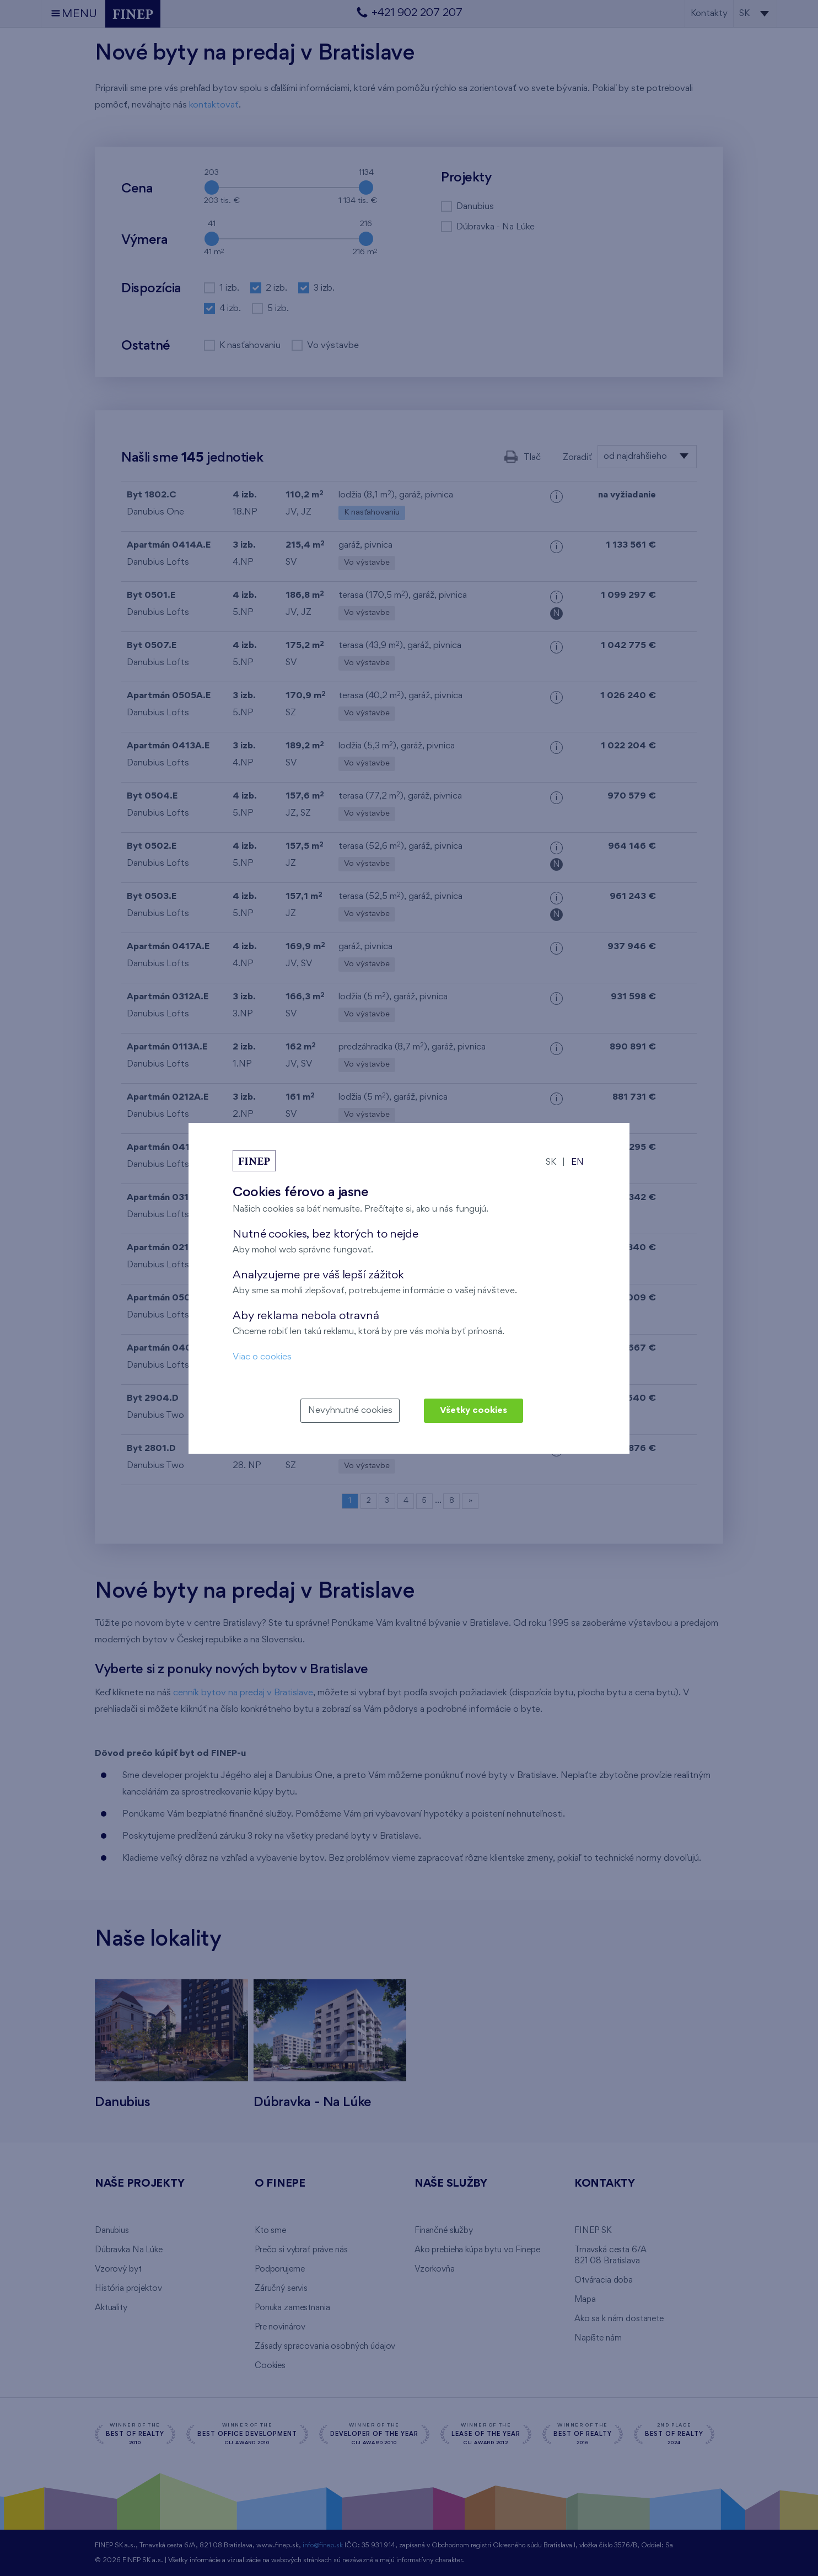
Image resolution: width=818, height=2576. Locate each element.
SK (551, 1162)
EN (577, 1162)
